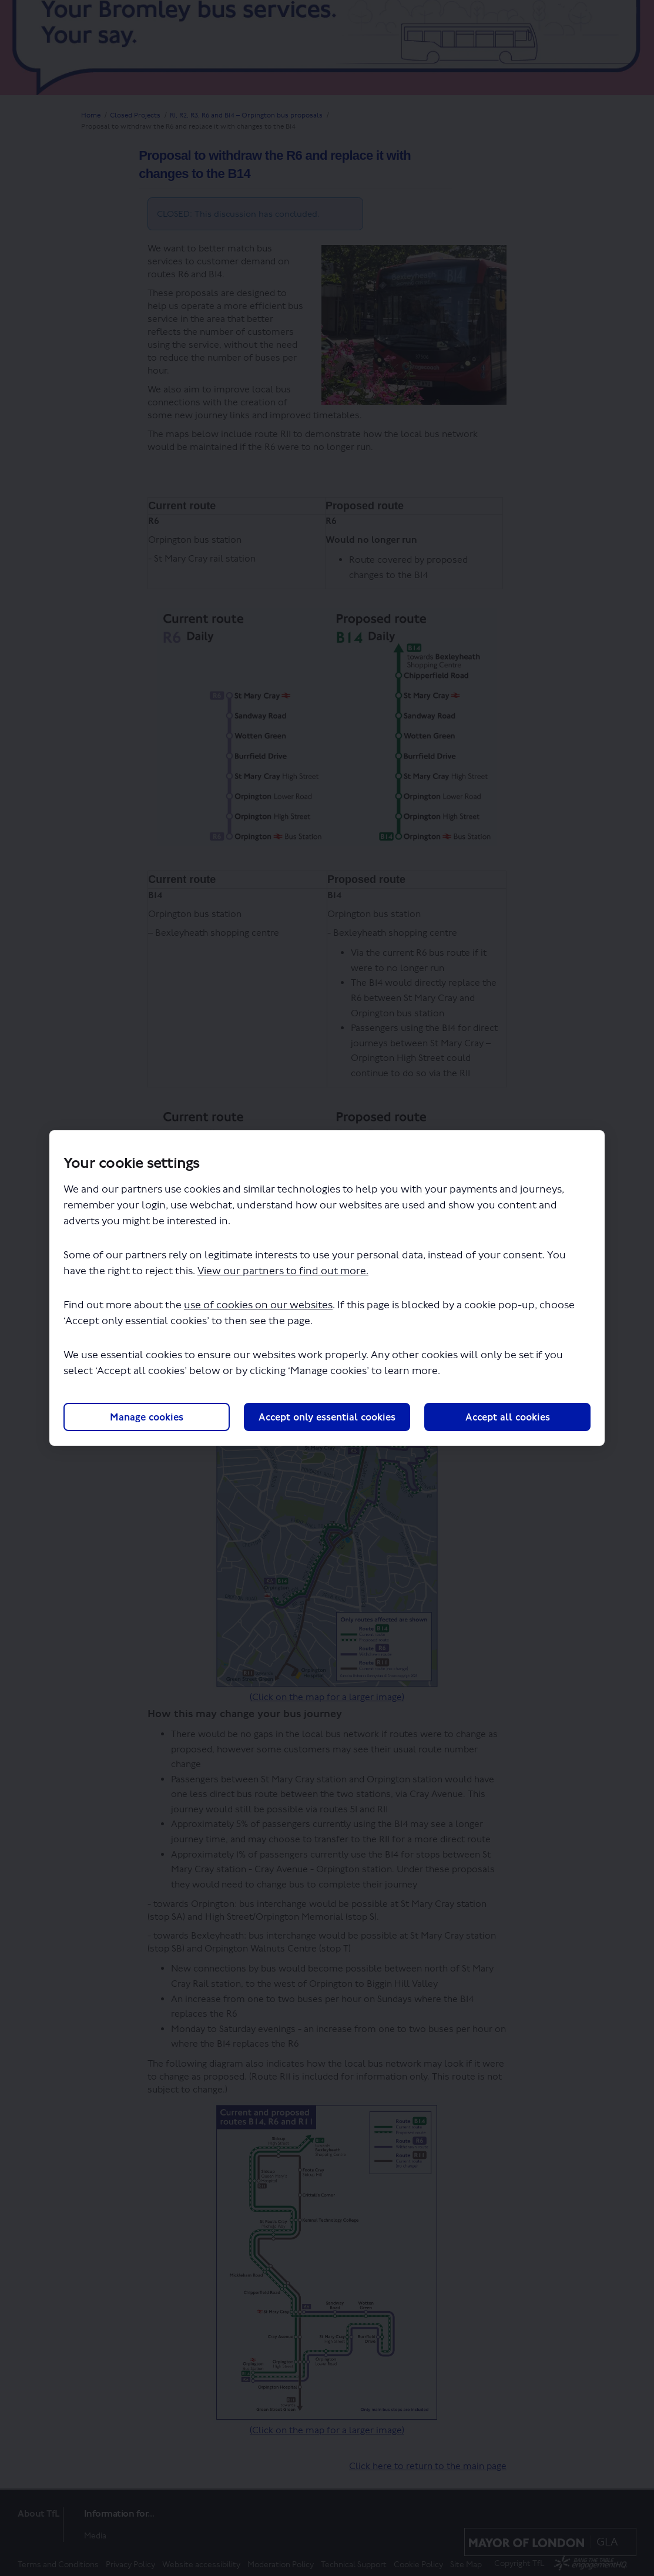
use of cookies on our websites (258, 1305)
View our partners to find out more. (282, 1271)
